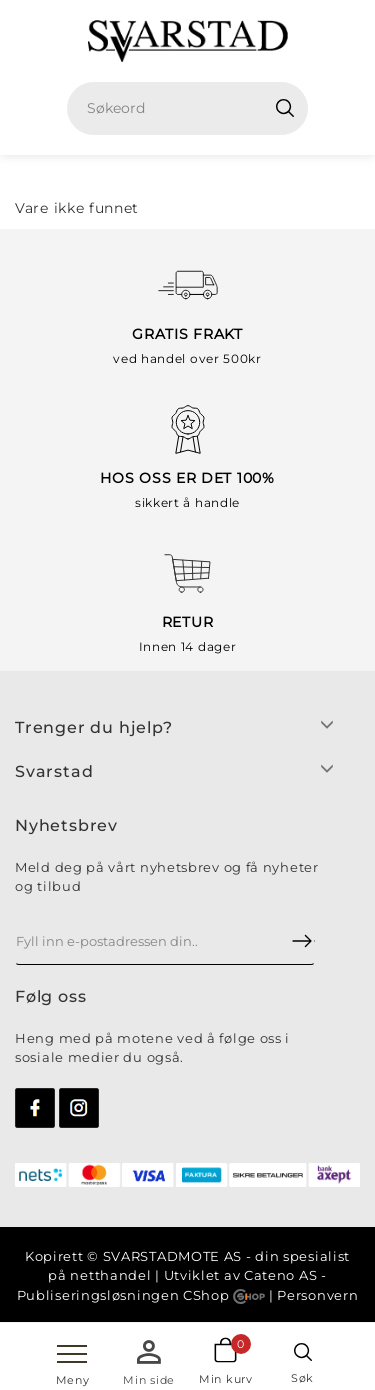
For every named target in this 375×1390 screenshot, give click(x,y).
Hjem (155, 175)
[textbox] (195, 108)
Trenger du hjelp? (94, 727)
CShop (224, 1295)
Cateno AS (280, 1275)
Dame (217, 175)
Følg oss (50, 996)
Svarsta (48, 771)
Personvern (317, 1295)
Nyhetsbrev (66, 825)
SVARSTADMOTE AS (173, 1256)
